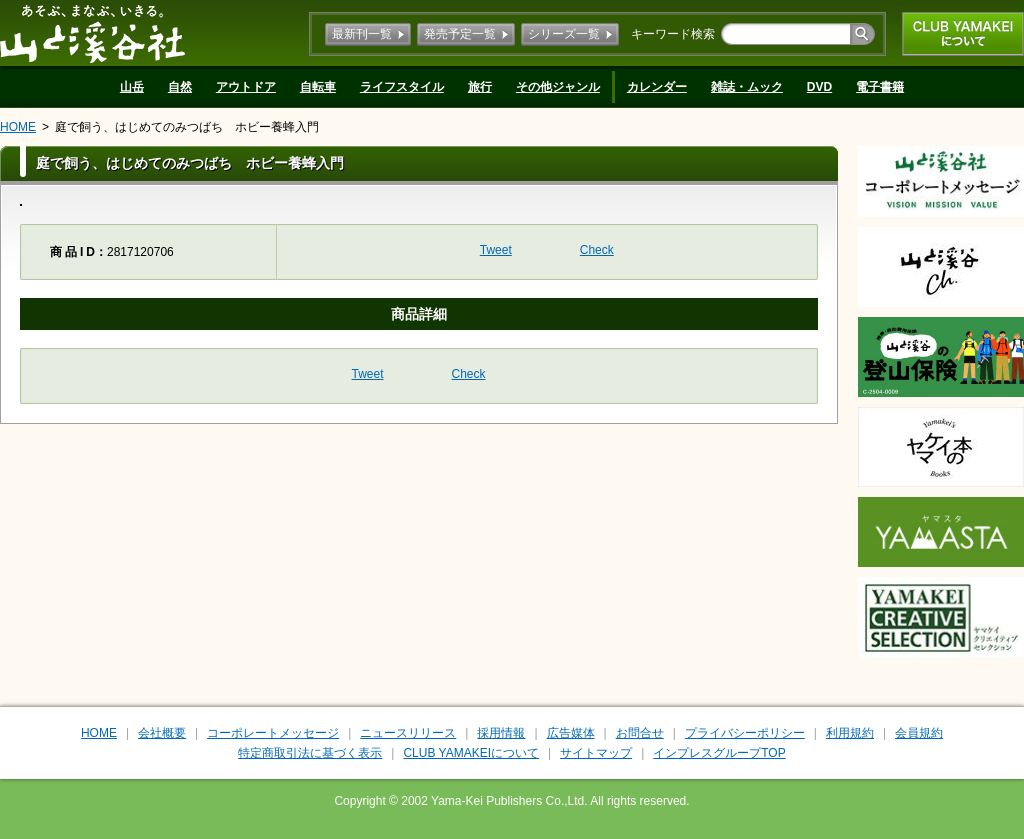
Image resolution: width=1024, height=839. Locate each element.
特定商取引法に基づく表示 (310, 753)
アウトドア (246, 87)
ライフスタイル (402, 87)
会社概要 (162, 733)
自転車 (318, 87)
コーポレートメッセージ (273, 733)
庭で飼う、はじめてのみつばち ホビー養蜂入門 (187, 127)
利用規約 (850, 733)
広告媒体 (571, 733)
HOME (18, 127)
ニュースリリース (408, 733)
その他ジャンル (558, 87)
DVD (819, 87)
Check (597, 250)
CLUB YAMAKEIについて (963, 34)
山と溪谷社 (92, 33)
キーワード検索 (673, 34)
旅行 (480, 87)
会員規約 (919, 733)
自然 (180, 87)
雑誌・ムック (747, 87)
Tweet (496, 250)
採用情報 (501, 733)
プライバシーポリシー (745, 733)
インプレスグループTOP (719, 753)
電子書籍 (880, 87)
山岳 (132, 87)
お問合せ (640, 733)
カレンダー (657, 87)
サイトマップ (596, 753)
